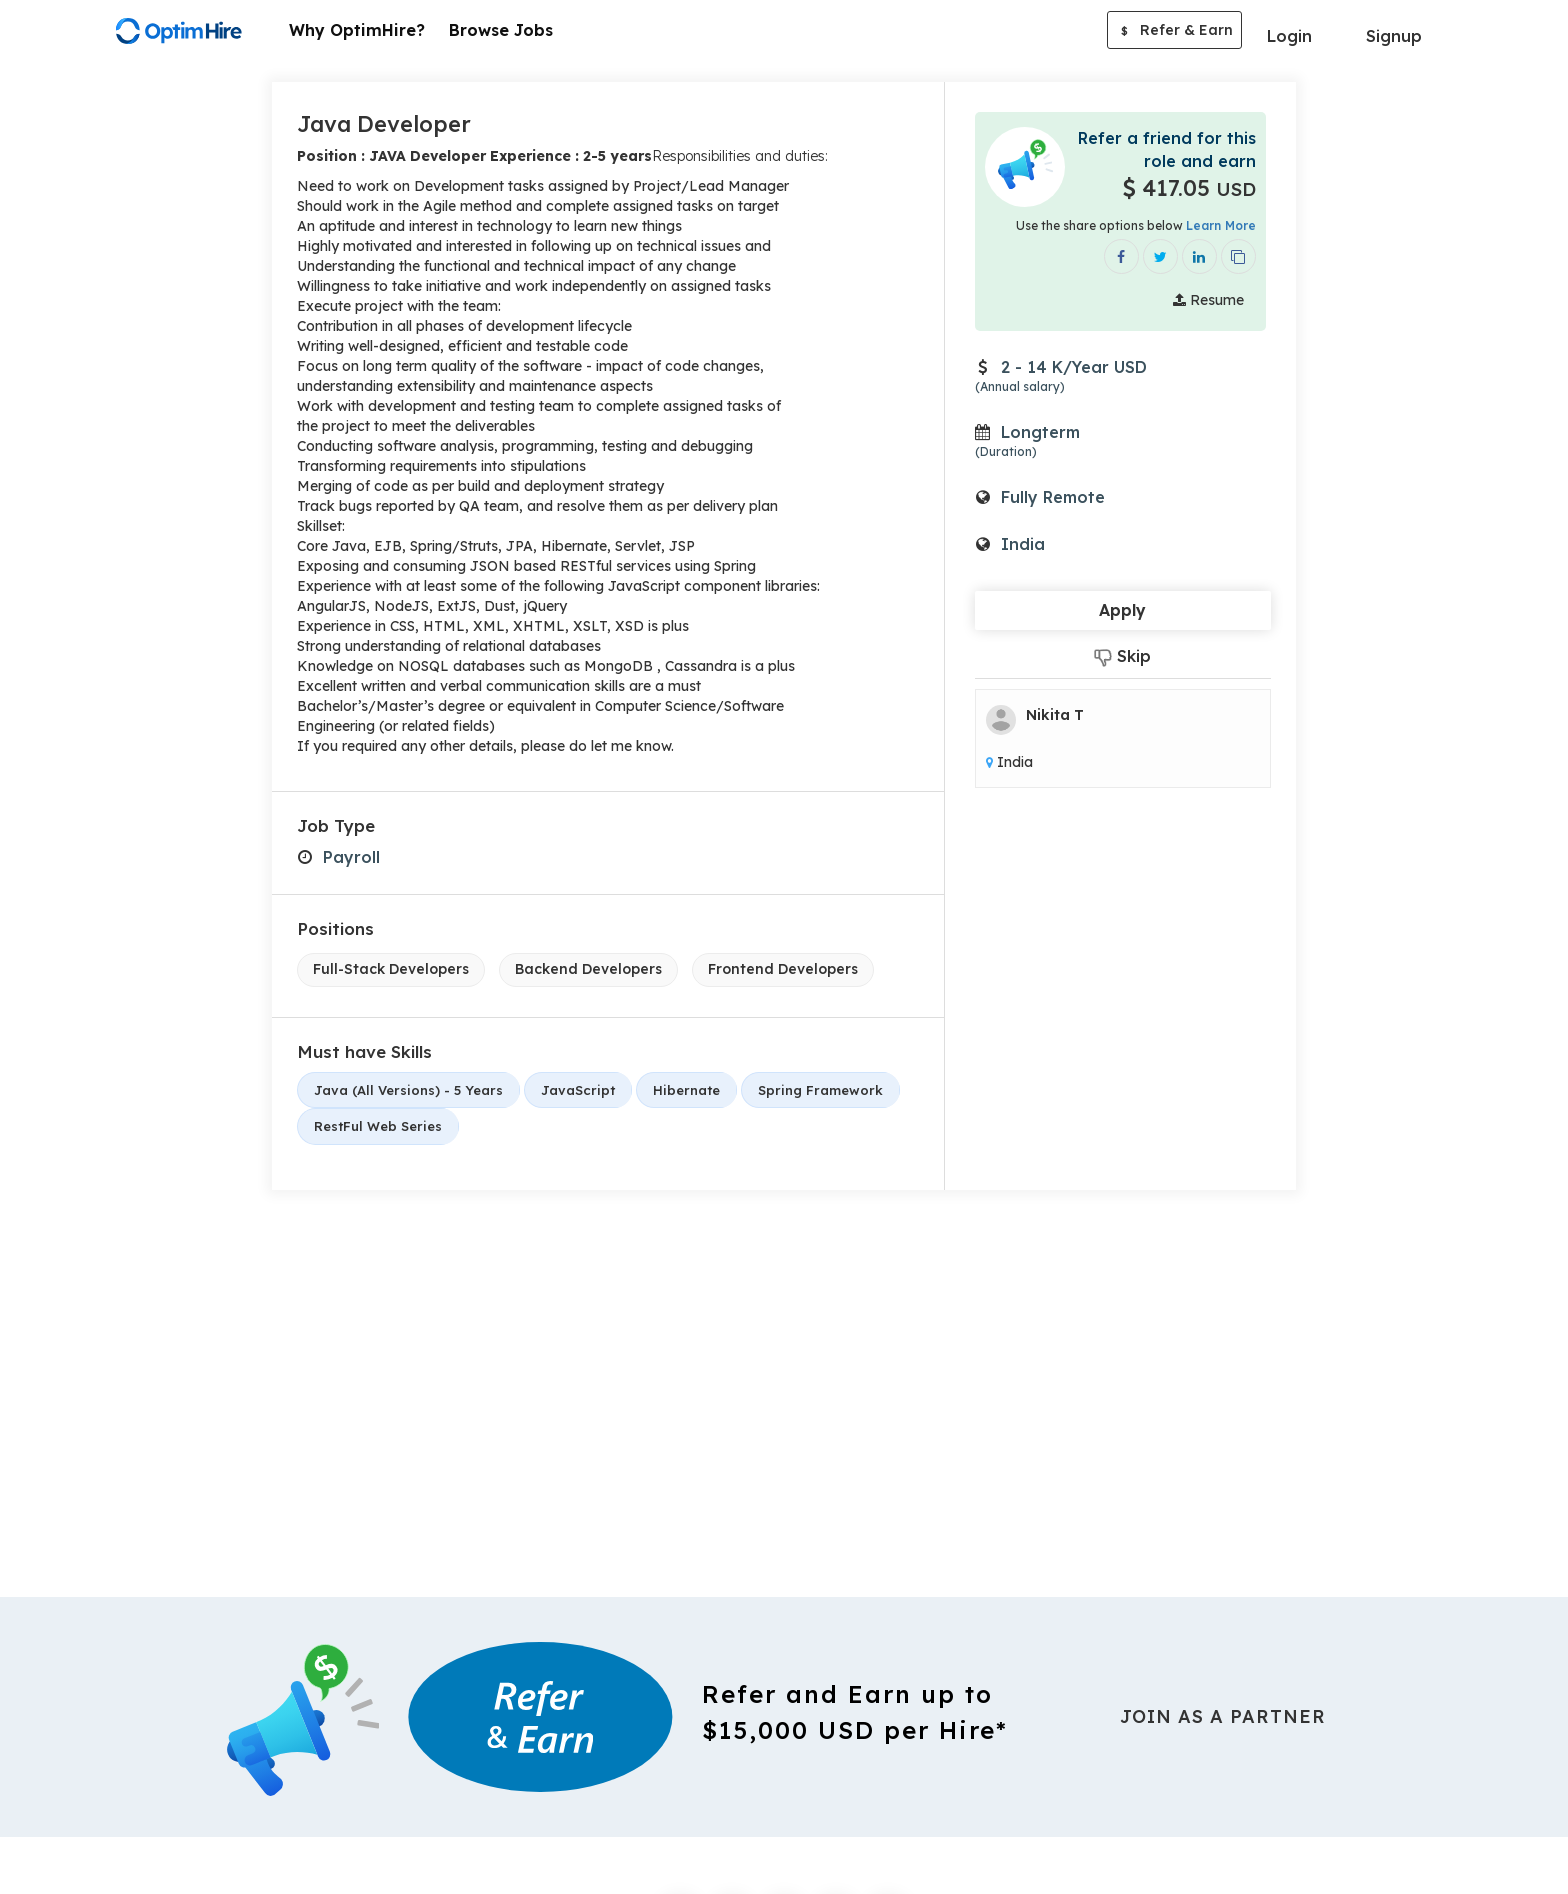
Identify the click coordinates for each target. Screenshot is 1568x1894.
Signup (1394, 36)
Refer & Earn (1174, 32)
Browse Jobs (501, 30)
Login (1289, 36)
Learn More (1221, 225)
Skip (1122, 656)
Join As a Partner (1223, 1716)
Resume (1208, 300)
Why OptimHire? (357, 30)
